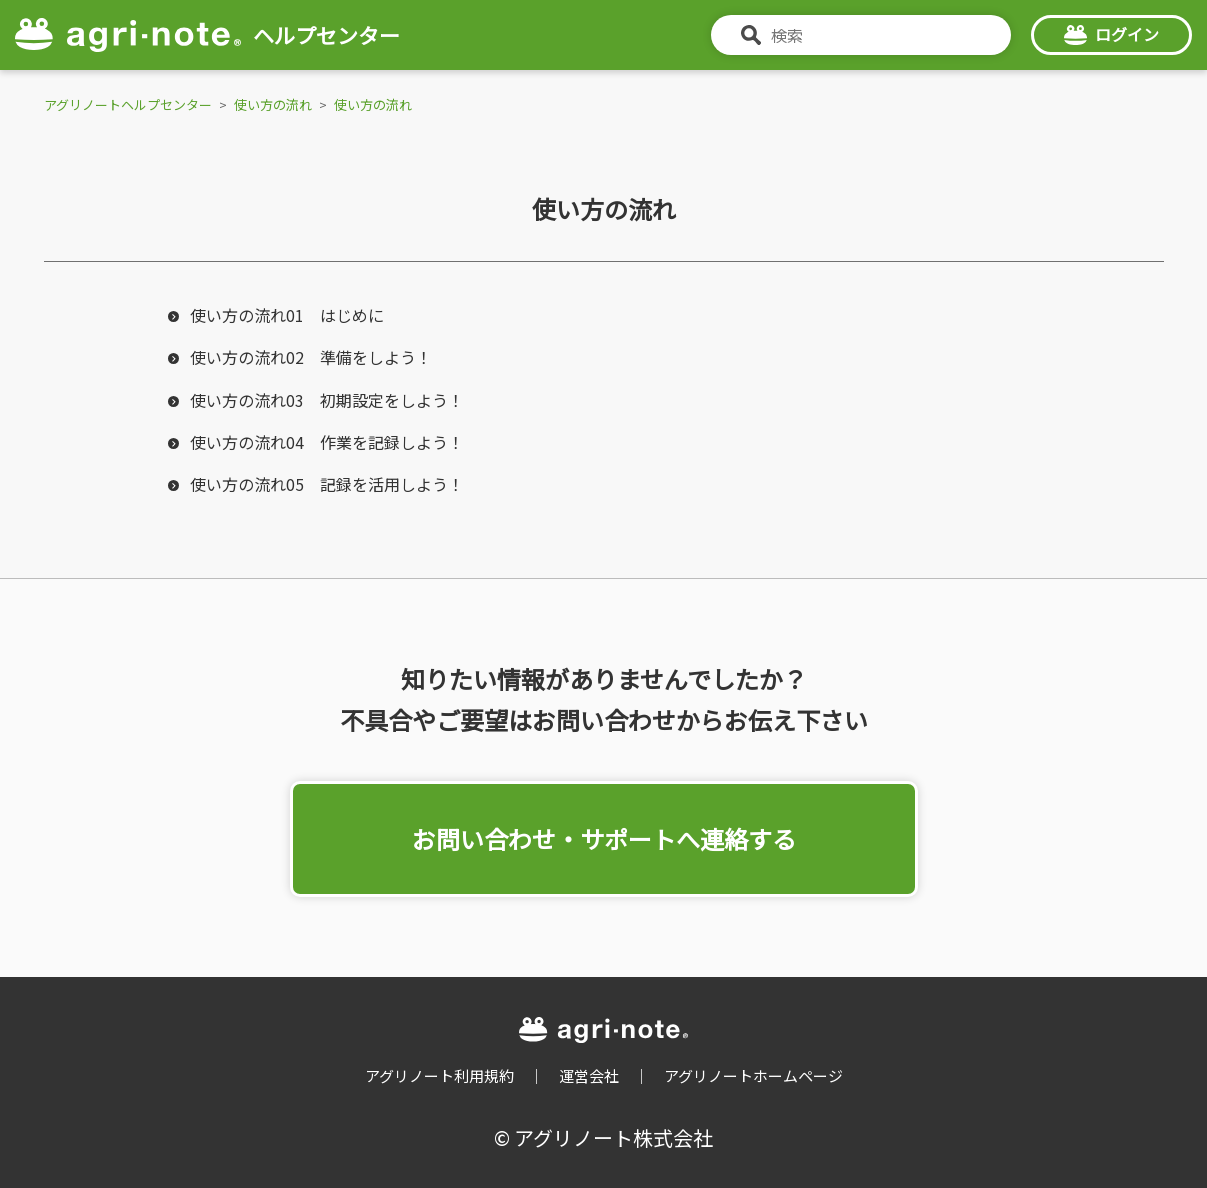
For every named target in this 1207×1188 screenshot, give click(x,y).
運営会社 (589, 1075)
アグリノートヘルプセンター (128, 104)
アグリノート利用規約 (439, 1075)
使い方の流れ (273, 104)
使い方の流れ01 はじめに (287, 315)
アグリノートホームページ (753, 1075)
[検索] (861, 35)
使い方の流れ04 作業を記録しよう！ (327, 442)
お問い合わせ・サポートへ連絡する (604, 838)
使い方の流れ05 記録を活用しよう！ (327, 484)
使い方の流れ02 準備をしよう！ (311, 357)
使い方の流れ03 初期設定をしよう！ (327, 400)
